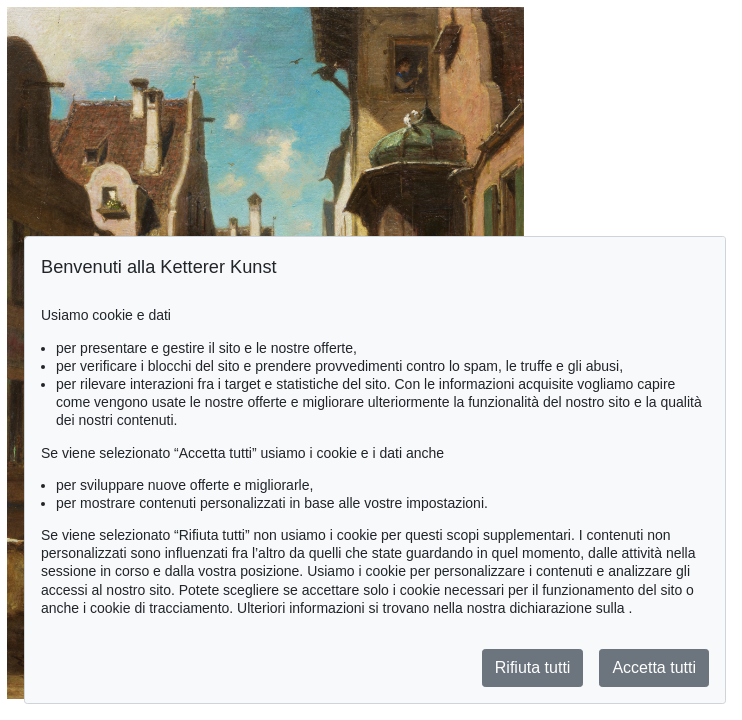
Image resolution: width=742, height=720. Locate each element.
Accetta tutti (654, 667)
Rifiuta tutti (533, 667)
